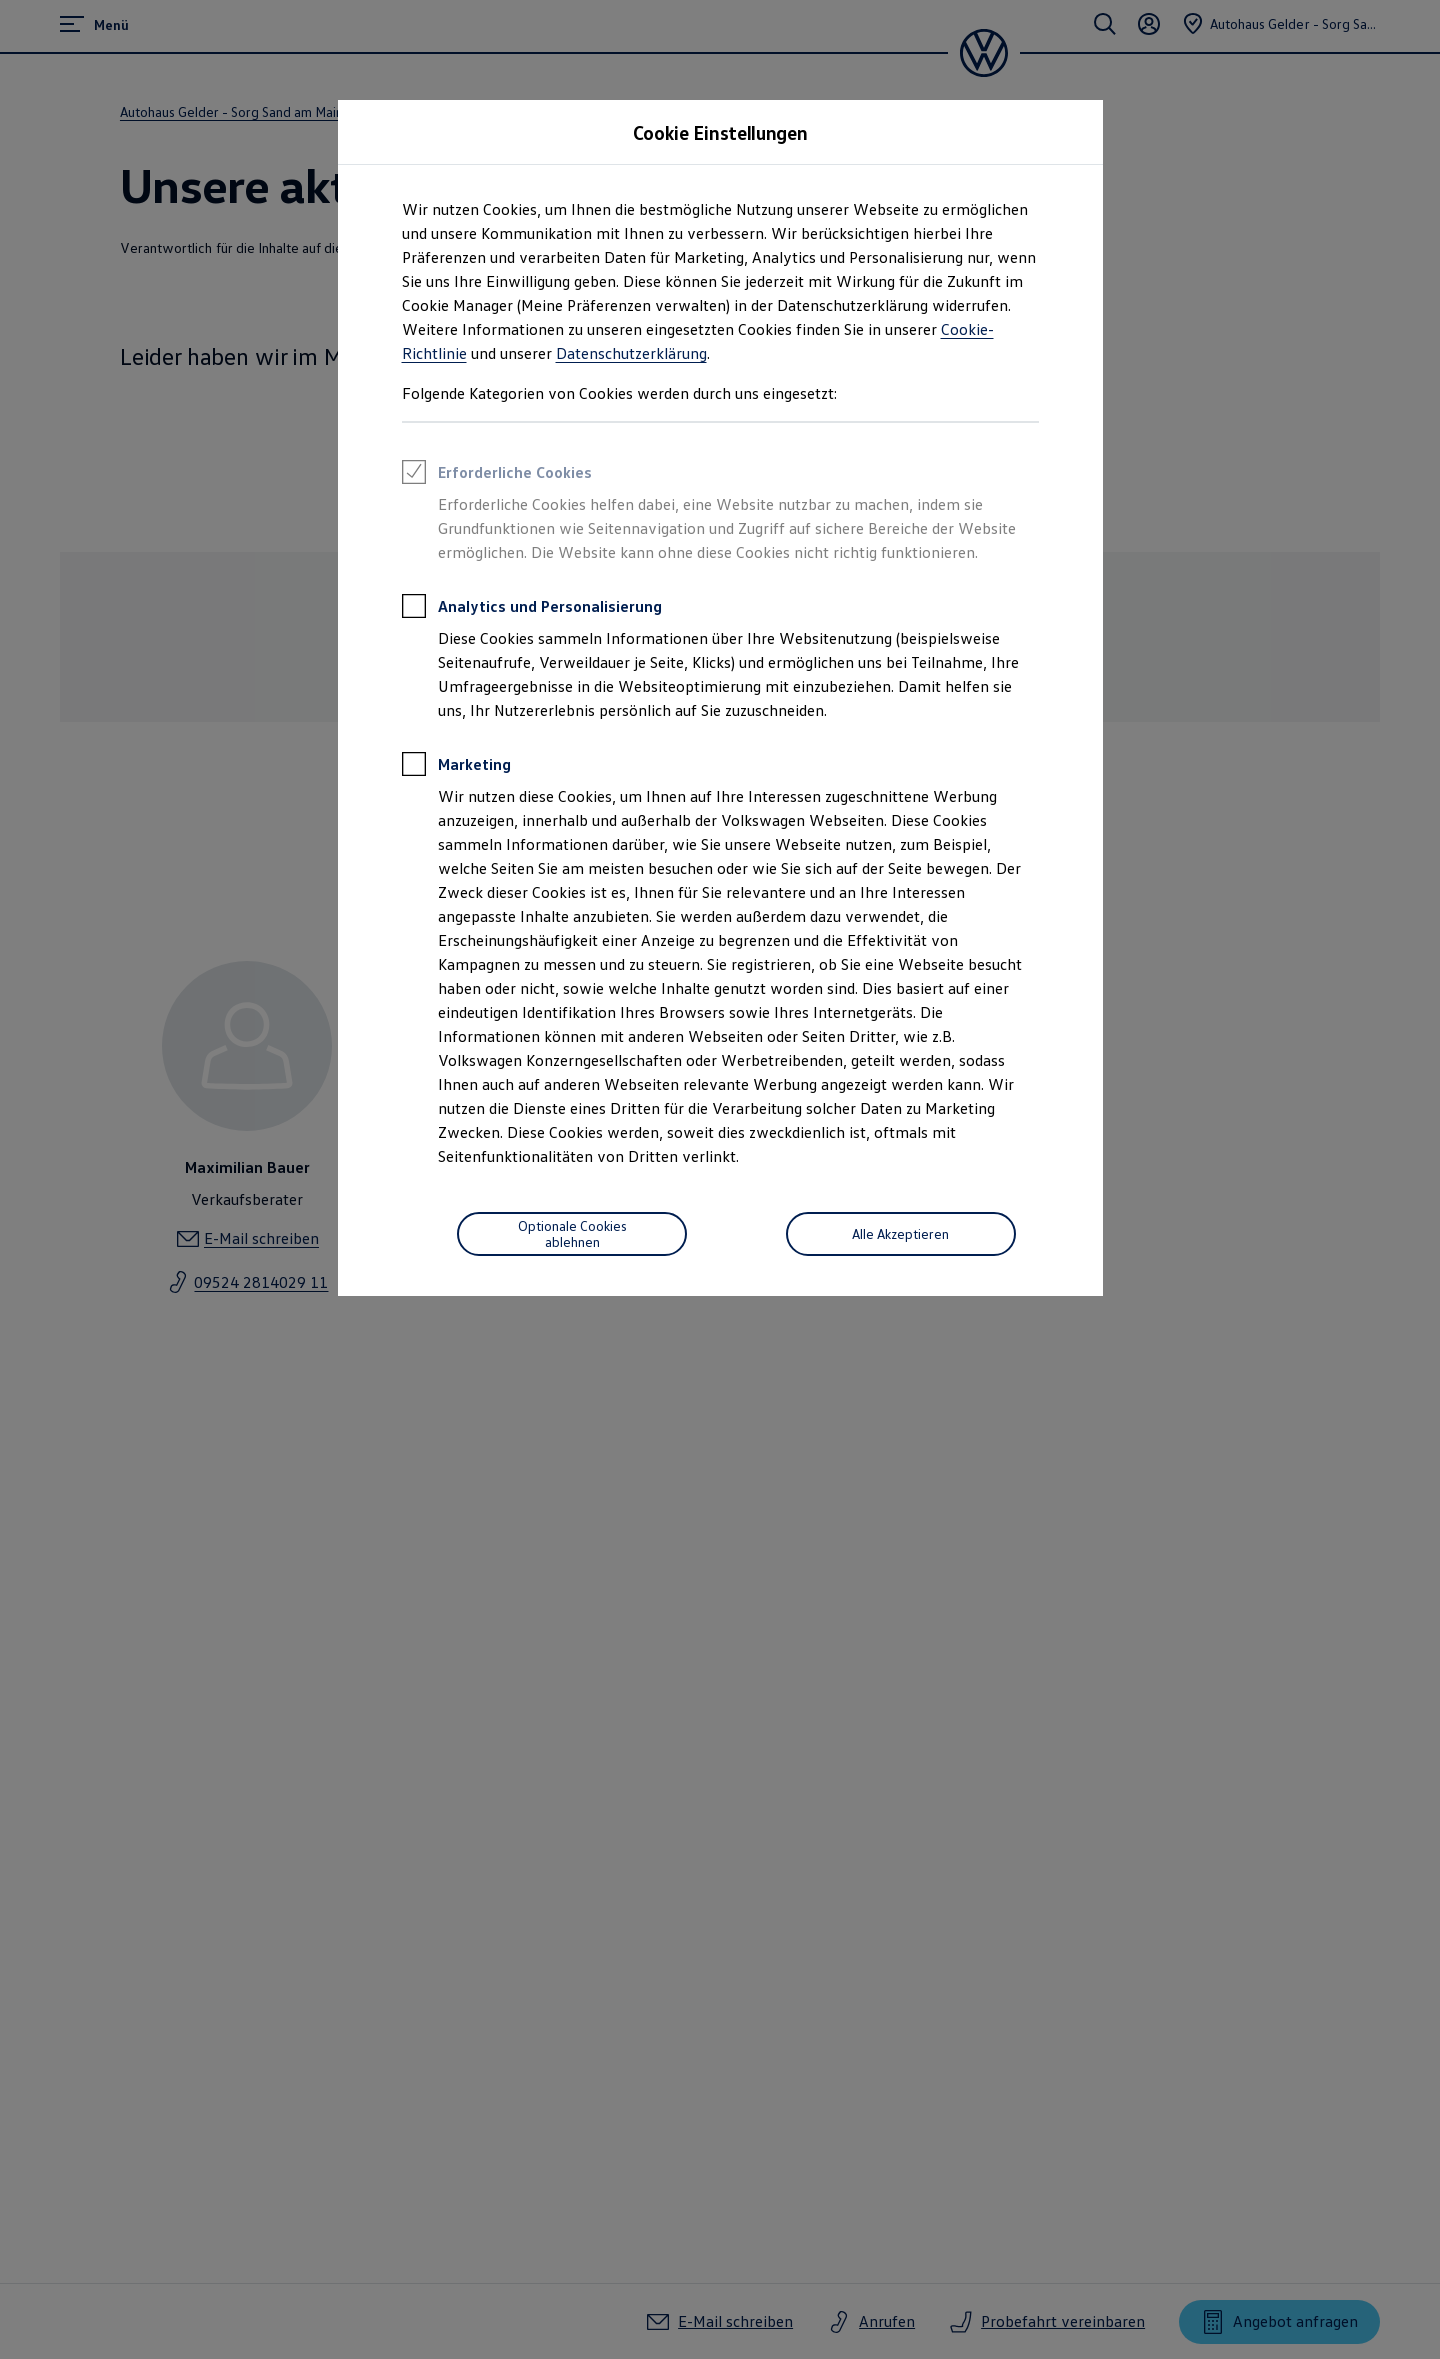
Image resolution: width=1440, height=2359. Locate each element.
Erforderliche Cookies (497, 475)
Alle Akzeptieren (900, 1233)
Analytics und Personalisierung (532, 609)
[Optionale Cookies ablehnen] (572, 1234)
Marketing (456, 767)
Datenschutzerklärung (631, 353)
